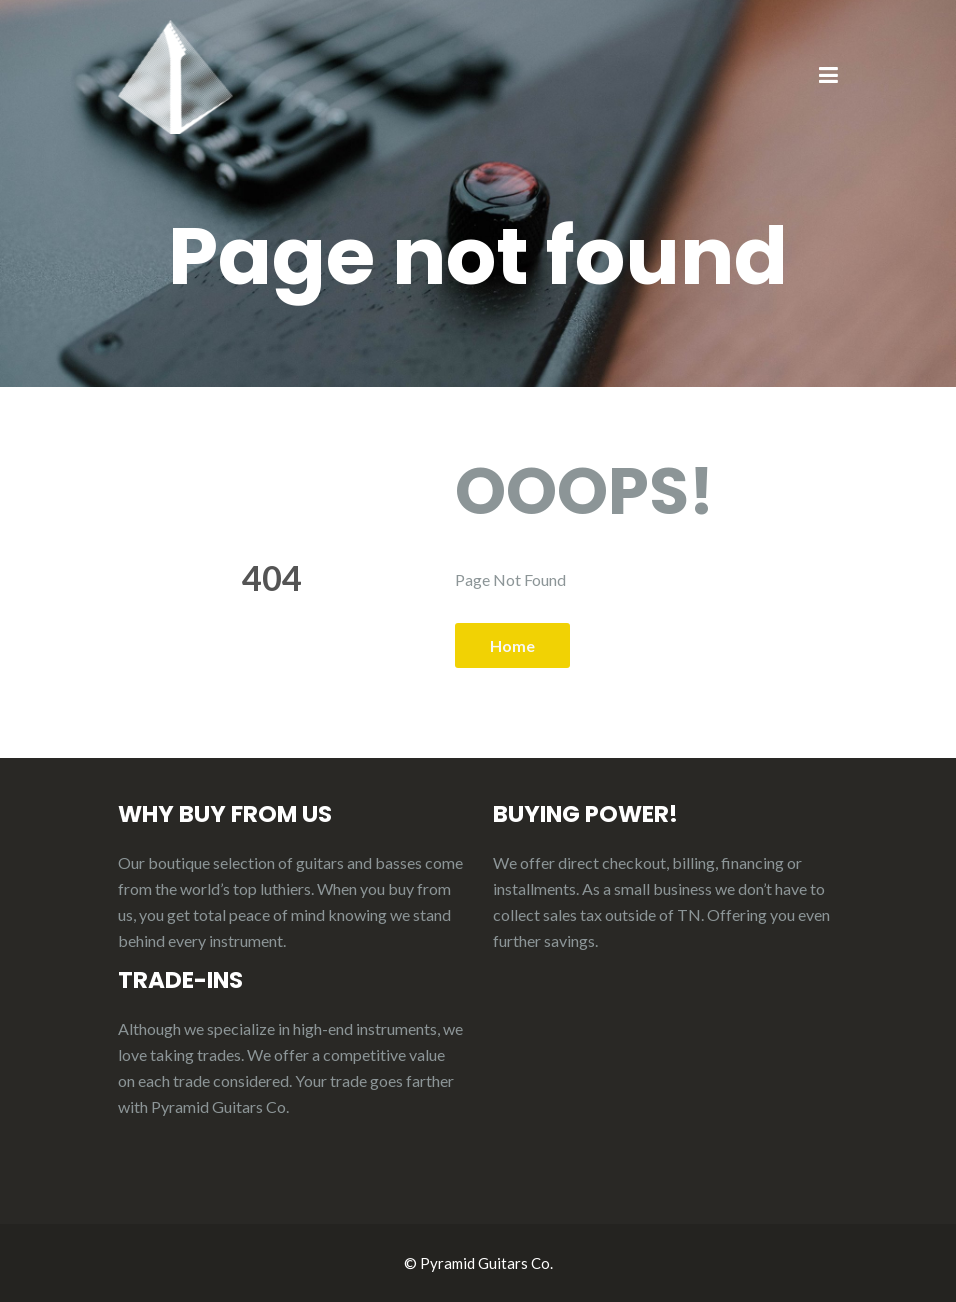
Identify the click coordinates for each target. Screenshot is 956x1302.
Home (512, 645)
